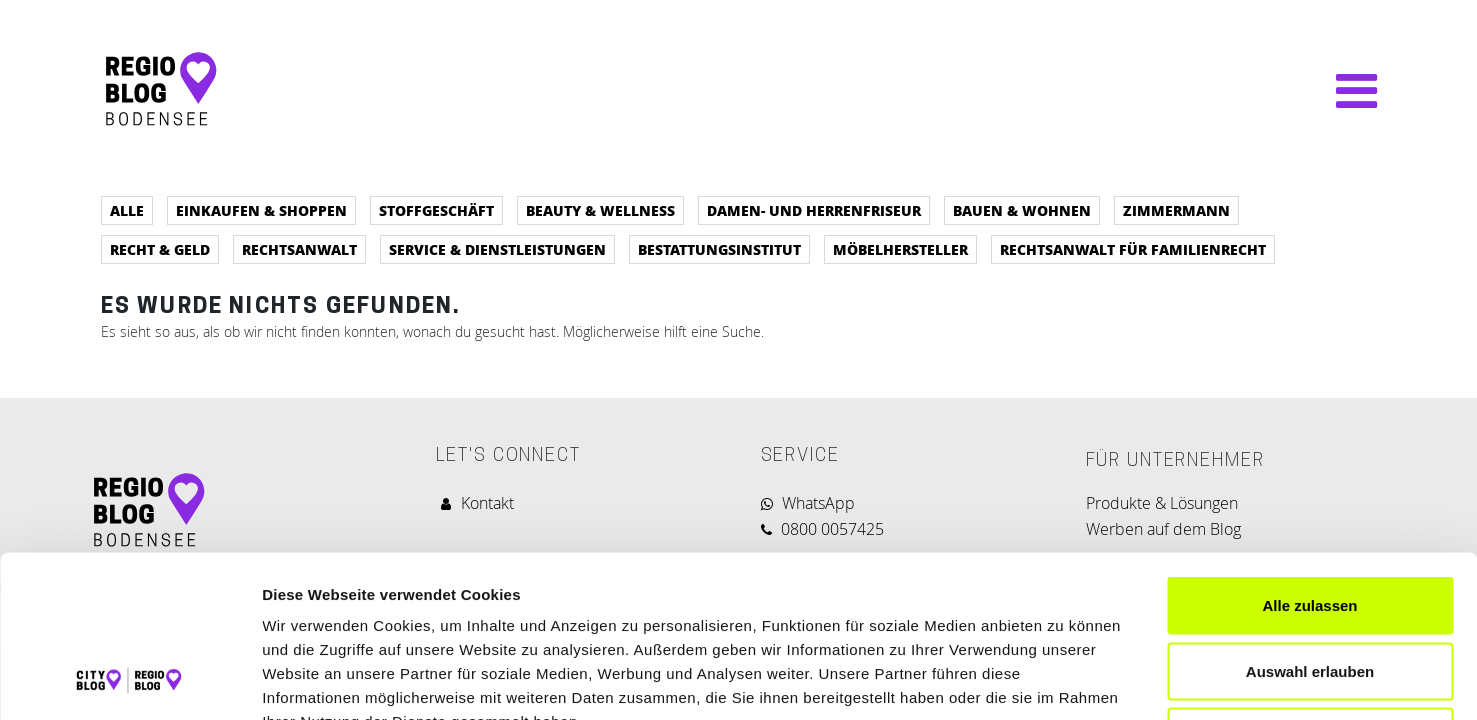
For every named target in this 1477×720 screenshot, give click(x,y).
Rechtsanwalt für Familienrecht (1133, 249)
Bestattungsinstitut (719, 249)
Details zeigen (1063, 680)
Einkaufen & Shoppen (261, 210)
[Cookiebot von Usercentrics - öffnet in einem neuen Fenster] (129, 681)
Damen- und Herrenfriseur (814, 210)
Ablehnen (1310, 588)
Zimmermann (1176, 210)
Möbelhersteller (900, 249)
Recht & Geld (160, 249)
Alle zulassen (1309, 457)
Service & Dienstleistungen (497, 249)
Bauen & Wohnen (1022, 210)
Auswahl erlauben (1310, 523)
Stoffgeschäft (436, 210)
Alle (127, 210)
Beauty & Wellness (600, 210)
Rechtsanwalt (299, 249)
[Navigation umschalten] (1346, 91)
